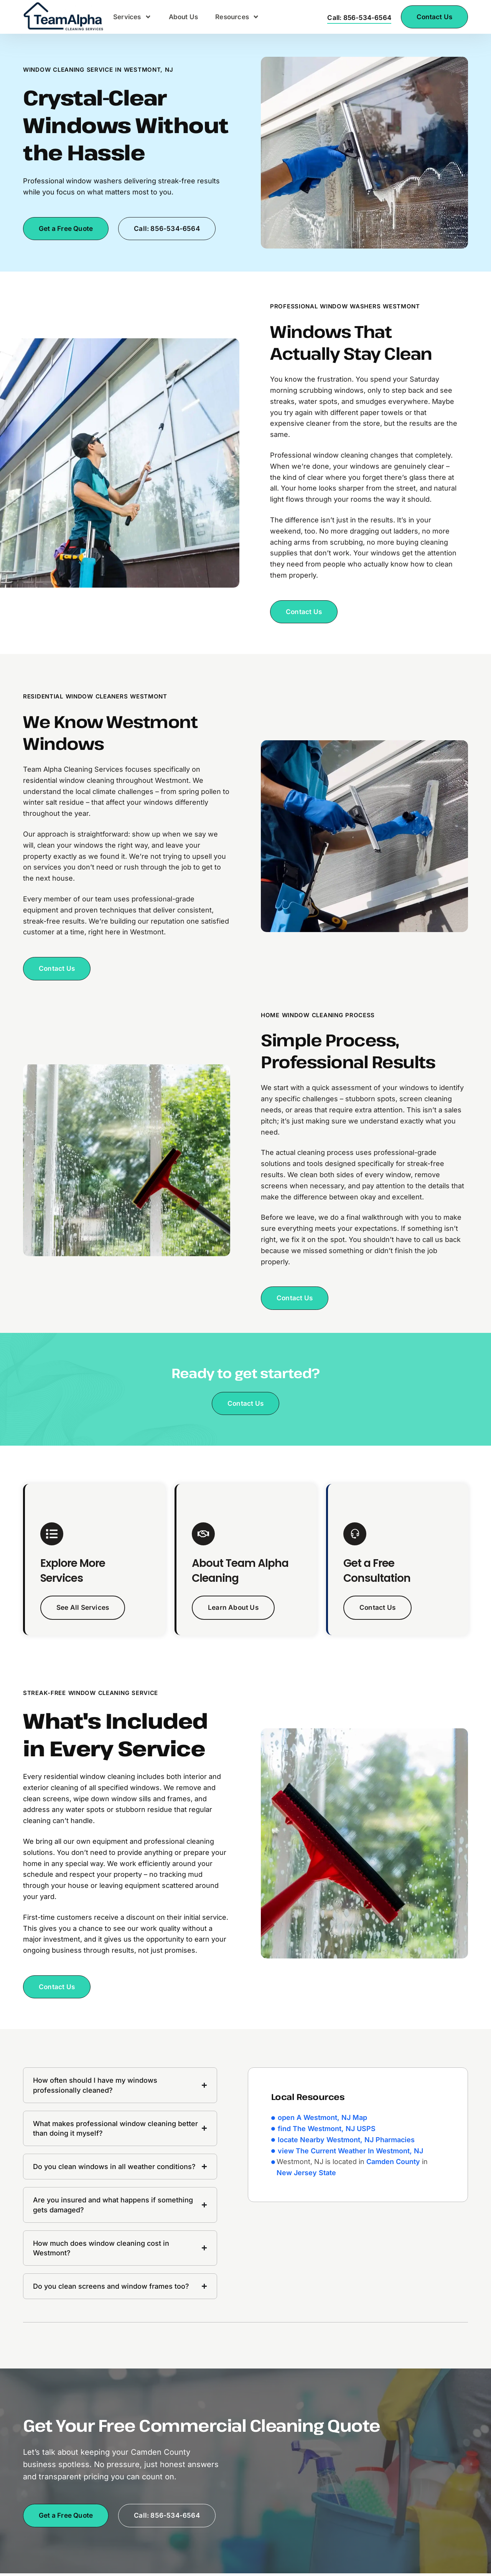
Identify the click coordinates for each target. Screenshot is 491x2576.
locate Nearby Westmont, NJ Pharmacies (346, 2142)
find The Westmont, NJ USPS (327, 2131)
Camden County (393, 2164)
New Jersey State (306, 2175)
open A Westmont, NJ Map (322, 2120)
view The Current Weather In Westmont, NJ (350, 2153)
